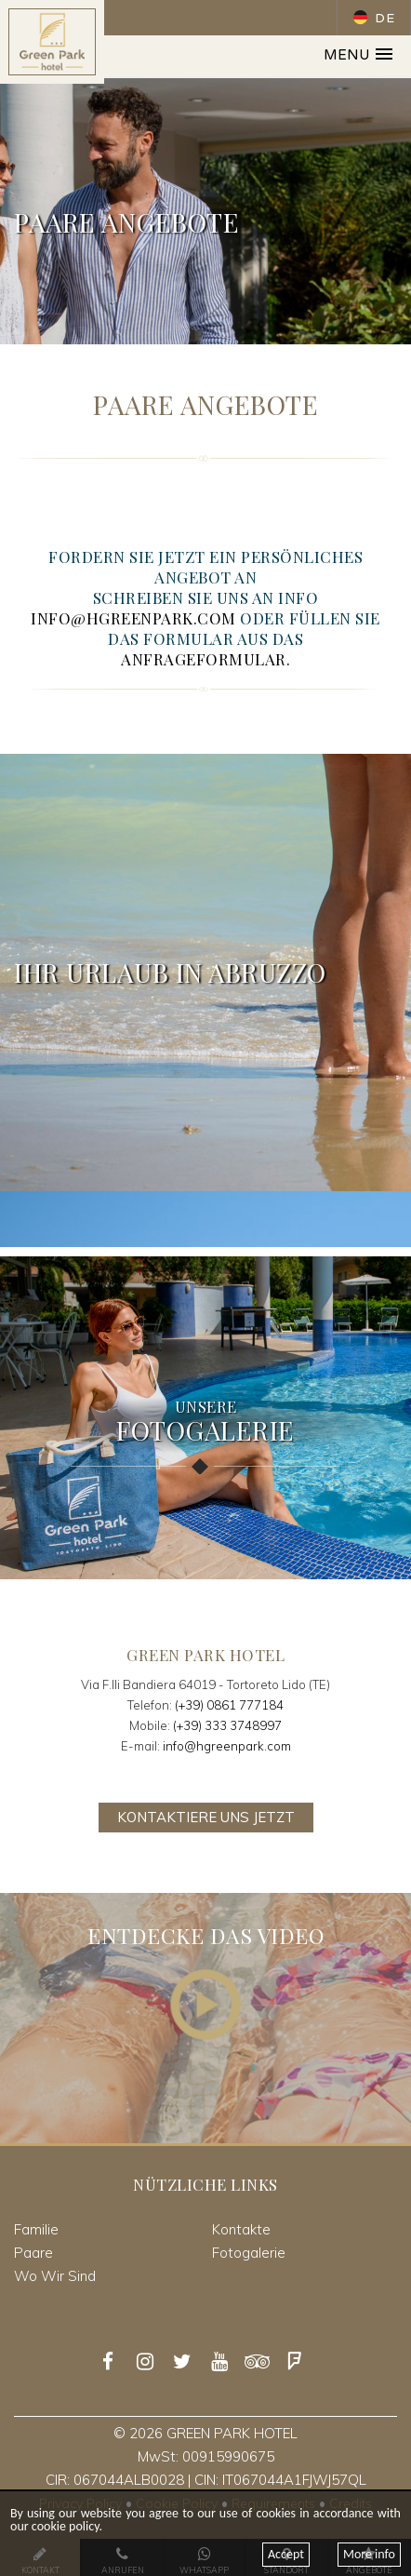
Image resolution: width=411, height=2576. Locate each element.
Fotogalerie (248, 2252)
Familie (36, 2229)
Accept (286, 2554)
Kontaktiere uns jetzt (206, 1817)
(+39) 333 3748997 (227, 1725)
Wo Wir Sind (55, 2276)
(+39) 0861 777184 (229, 1704)
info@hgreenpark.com (227, 1745)
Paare (33, 2252)
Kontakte (241, 2229)
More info (369, 2554)
